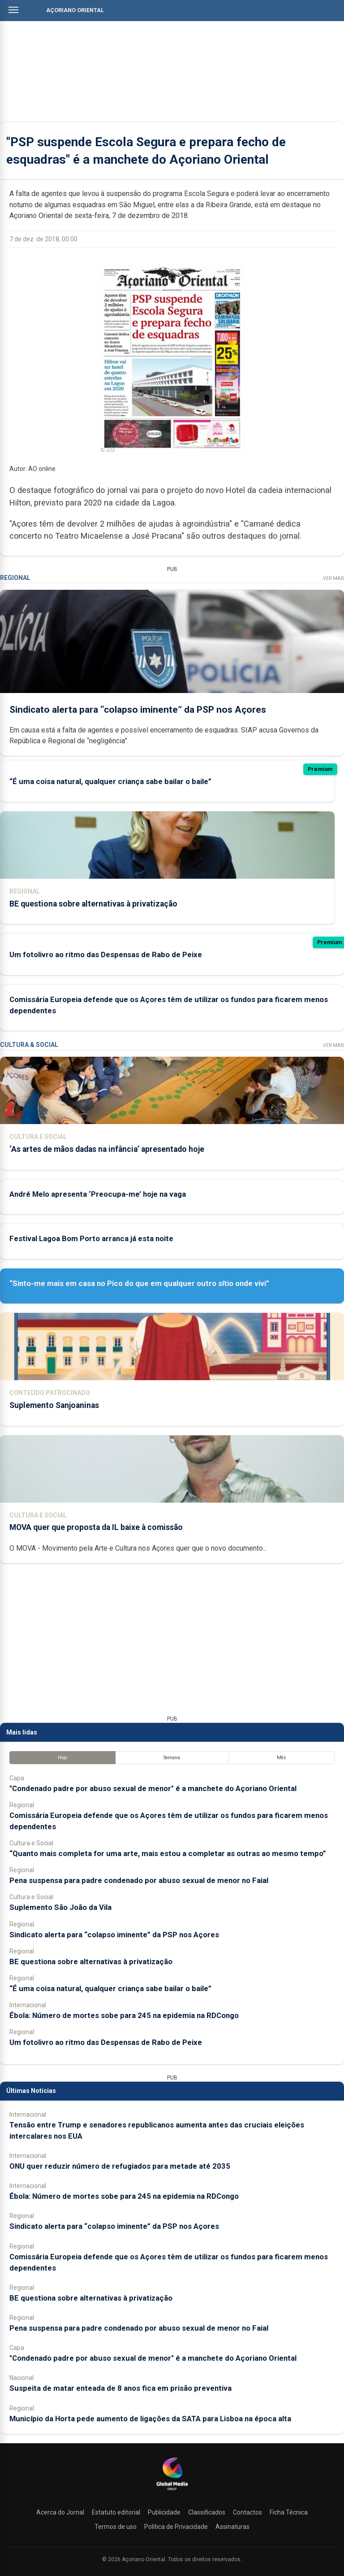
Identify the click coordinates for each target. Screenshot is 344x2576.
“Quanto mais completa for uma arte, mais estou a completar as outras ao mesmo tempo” (167, 1853)
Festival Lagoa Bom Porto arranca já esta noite (91, 1238)
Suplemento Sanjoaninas (54, 1405)
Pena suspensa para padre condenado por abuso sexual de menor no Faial (138, 1880)
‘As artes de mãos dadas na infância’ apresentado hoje (106, 1149)
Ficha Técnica (289, 2512)
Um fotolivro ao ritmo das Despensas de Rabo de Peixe (105, 954)
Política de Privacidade (176, 2526)
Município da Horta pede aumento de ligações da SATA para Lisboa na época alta (150, 2418)
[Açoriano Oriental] (172, 2491)
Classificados (206, 2512)
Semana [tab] (171, 1758)
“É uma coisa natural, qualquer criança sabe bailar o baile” (110, 781)
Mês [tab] (281, 1758)
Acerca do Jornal (60, 2512)
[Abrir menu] (13, 10)
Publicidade (164, 2512)
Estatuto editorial (116, 2512)
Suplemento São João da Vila (60, 1907)
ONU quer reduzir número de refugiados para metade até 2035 (119, 2166)
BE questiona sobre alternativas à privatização (93, 903)
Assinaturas (232, 2526)
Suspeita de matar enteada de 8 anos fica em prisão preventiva (120, 2388)
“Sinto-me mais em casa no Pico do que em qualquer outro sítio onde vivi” (139, 1283)
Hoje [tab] (62, 1758)
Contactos (247, 2512)
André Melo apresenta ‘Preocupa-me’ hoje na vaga (97, 1194)
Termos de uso (116, 2526)
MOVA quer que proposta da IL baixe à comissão (96, 1527)
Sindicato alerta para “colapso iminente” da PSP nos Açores (137, 709)
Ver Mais (333, 578)
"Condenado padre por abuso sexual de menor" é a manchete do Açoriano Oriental (153, 1788)
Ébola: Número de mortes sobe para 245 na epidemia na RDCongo (124, 2015)
